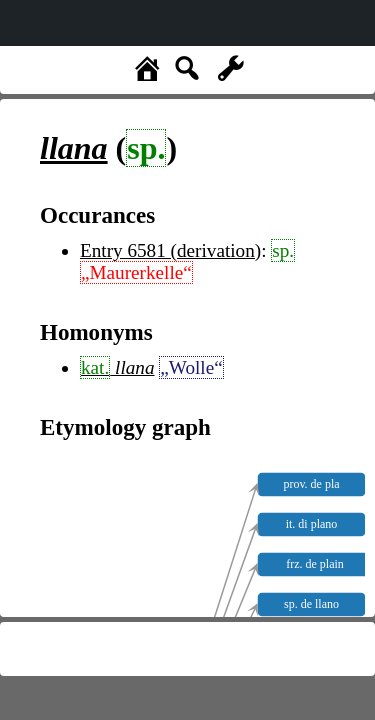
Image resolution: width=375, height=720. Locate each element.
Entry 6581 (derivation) (170, 250)
